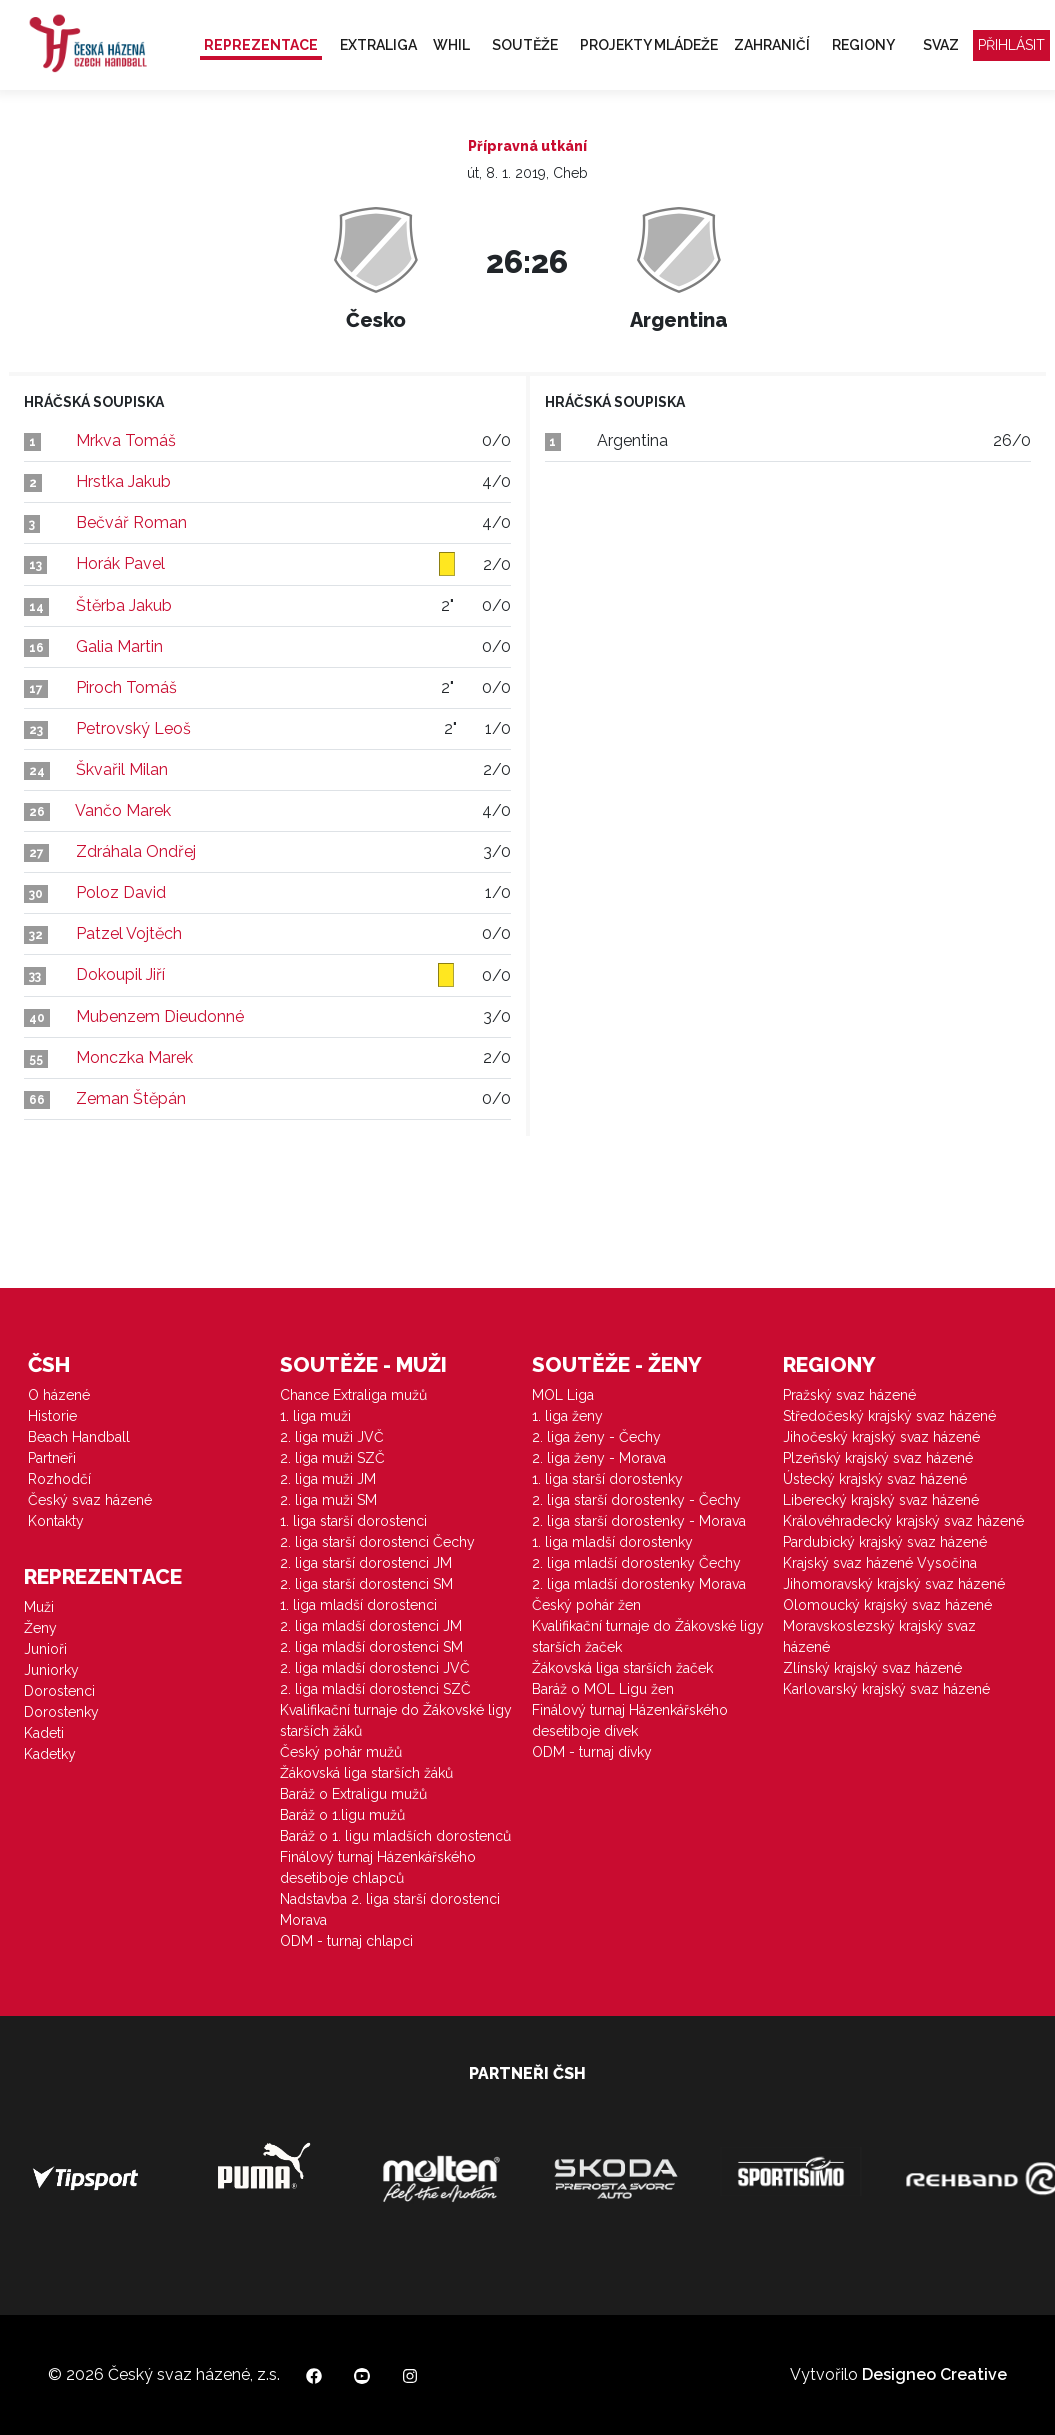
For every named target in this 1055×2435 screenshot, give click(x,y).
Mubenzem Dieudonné (160, 1016)
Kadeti (44, 1733)
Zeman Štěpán (131, 1098)
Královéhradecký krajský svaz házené (903, 1521)
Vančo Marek (123, 810)
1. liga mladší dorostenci (358, 1605)
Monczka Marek (134, 1057)
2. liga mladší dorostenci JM (371, 1626)
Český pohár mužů (341, 1752)
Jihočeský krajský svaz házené (881, 1437)
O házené (59, 1395)
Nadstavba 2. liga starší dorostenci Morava (390, 1909)
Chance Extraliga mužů (353, 1395)
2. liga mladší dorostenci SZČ (375, 1689)
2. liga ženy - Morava (599, 1458)
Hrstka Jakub (123, 481)
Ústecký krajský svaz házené (875, 1479)
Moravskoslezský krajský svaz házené (879, 1636)
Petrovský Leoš (133, 728)
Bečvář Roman (131, 522)
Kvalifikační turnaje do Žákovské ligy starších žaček (648, 1636)
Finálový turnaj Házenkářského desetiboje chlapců (378, 1867)
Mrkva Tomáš (126, 440)
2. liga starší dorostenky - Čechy (636, 1500)
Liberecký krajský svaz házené (881, 1500)
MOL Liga (563, 1395)
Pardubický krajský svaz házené (885, 1542)
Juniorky (51, 1670)
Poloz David (121, 892)
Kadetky (50, 1754)
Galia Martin (119, 646)
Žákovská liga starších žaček (622, 1668)
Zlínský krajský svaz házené (872, 1668)
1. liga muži (315, 1416)
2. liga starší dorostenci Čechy (377, 1542)
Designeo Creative (934, 2374)
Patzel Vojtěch (129, 933)
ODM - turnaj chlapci (346, 1941)
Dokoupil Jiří (120, 974)
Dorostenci (59, 1691)
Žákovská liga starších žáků (366, 1773)
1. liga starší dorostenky (607, 1479)
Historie (52, 1416)
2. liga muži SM (328, 1500)
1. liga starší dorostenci (353, 1521)
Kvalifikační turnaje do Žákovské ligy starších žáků (396, 1720)
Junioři (45, 1649)
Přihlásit (1011, 45)
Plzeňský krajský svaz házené (878, 1458)
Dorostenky (61, 1712)
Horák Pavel (120, 563)
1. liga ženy (567, 1416)
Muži (39, 1607)
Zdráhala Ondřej (136, 851)
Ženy (40, 1628)
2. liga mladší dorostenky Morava (639, 1584)
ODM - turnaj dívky (592, 1752)
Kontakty (56, 1521)
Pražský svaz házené (849, 1395)
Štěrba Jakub (124, 605)
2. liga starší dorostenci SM (366, 1584)
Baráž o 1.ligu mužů (342, 1815)
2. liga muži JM (328, 1479)
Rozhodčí (59, 1479)
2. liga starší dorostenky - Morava (639, 1521)
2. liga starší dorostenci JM (366, 1563)
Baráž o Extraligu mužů (353, 1794)
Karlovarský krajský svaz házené (886, 1689)
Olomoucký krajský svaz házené (887, 1605)
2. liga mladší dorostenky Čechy (636, 1563)
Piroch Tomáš (126, 687)
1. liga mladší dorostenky (612, 1542)
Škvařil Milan (122, 769)
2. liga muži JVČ (332, 1437)
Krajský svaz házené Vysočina (880, 1563)
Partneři (52, 1458)
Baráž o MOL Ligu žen (603, 1689)
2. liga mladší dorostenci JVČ (375, 1668)
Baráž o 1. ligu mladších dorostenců (395, 1836)
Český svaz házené (90, 1500)
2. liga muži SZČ (332, 1458)
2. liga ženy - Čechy (596, 1437)
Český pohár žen (586, 1605)
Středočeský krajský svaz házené (889, 1416)
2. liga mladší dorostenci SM (371, 1647)
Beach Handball (79, 1437)
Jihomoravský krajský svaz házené (894, 1584)
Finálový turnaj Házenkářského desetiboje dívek (630, 1720)
